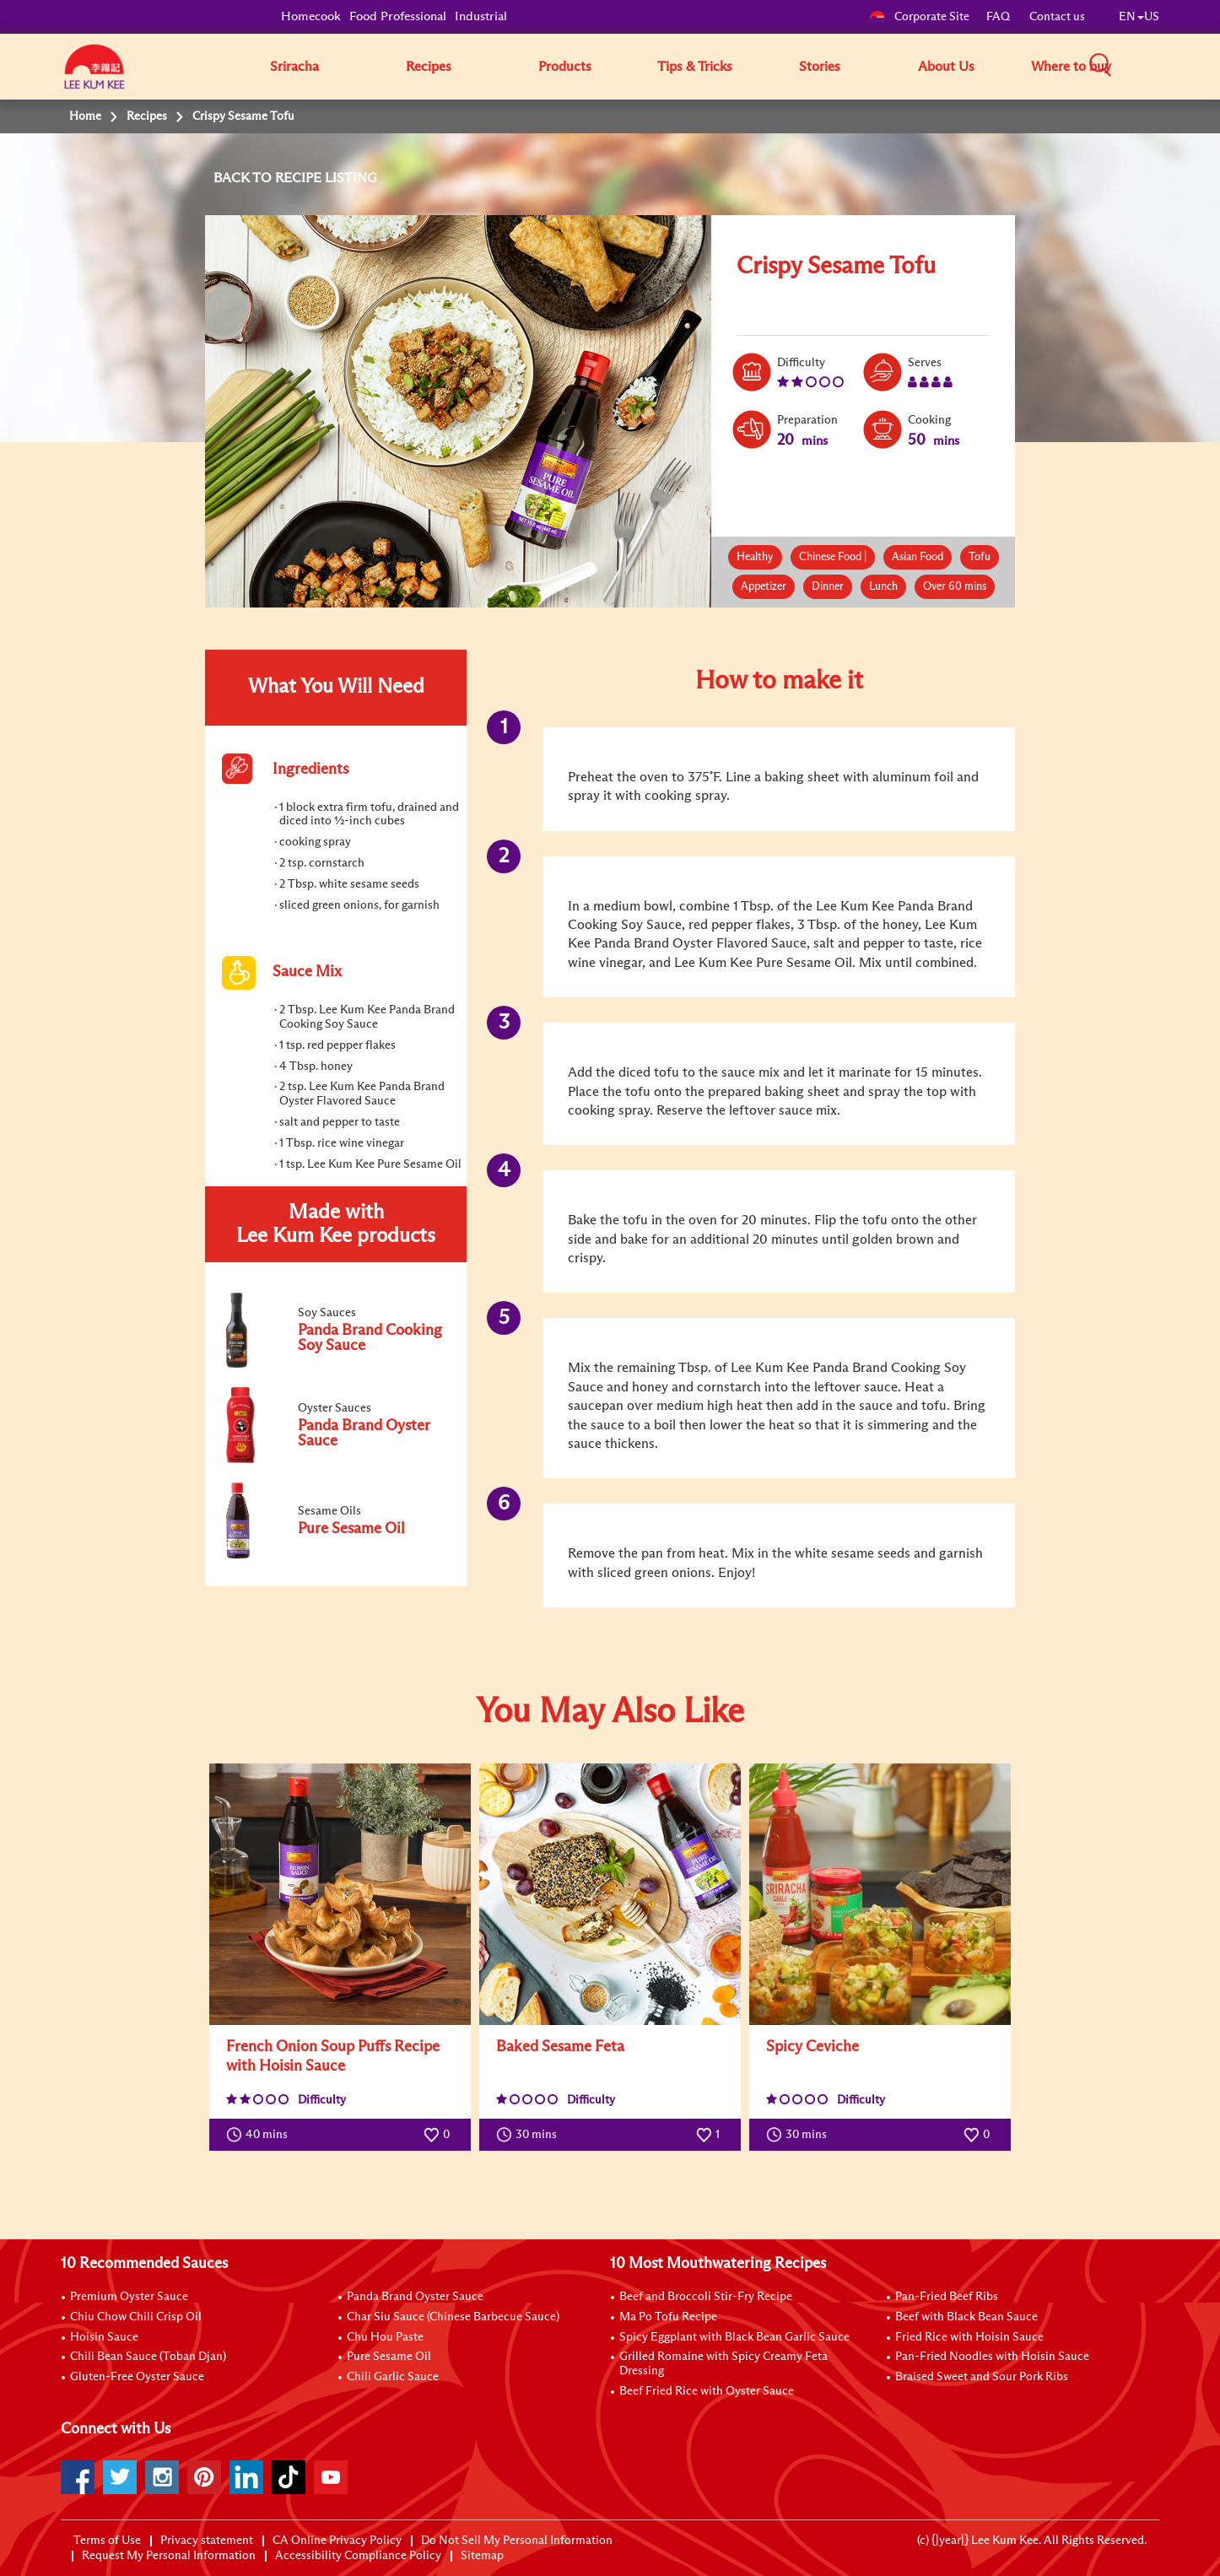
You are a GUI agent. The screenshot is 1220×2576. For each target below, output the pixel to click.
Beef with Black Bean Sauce (966, 2317)
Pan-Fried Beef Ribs (946, 2297)
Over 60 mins (954, 586)
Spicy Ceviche (812, 2047)
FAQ (999, 17)
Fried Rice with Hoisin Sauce (969, 2337)
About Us (946, 66)
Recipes (428, 66)
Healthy (755, 557)
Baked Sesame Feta (560, 2047)
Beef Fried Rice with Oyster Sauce (706, 2391)
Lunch (883, 586)
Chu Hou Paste (385, 2337)
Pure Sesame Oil (389, 2357)
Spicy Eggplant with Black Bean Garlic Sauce (734, 2337)
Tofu (980, 557)
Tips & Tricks (694, 66)
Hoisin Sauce (104, 2337)
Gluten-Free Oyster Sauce (137, 2377)
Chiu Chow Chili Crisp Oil (136, 2317)
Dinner (828, 586)
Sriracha (294, 66)
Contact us (1057, 17)
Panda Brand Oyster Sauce (415, 2297)
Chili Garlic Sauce (393, 2377)
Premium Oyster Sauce (129, 2297)
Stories (819, 66)
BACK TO (244, 178)
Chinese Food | (832, 557)
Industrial (481, 16)
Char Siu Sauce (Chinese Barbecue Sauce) (453, 2317)
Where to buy (1071, 66)
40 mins (260, 2134)
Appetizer (763, 586)
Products (564, 66)
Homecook (311, 16)
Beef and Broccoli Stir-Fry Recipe (705, 2297)
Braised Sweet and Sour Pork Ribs (981, 2377)
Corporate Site (919, 16)
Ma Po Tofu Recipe (668, 2317)
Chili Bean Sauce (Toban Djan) (148, 2357)
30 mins (530, 2134)
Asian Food (917, 557)
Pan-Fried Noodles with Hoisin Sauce (992, 2357)
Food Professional (397, 16)
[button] (1165, 66)
